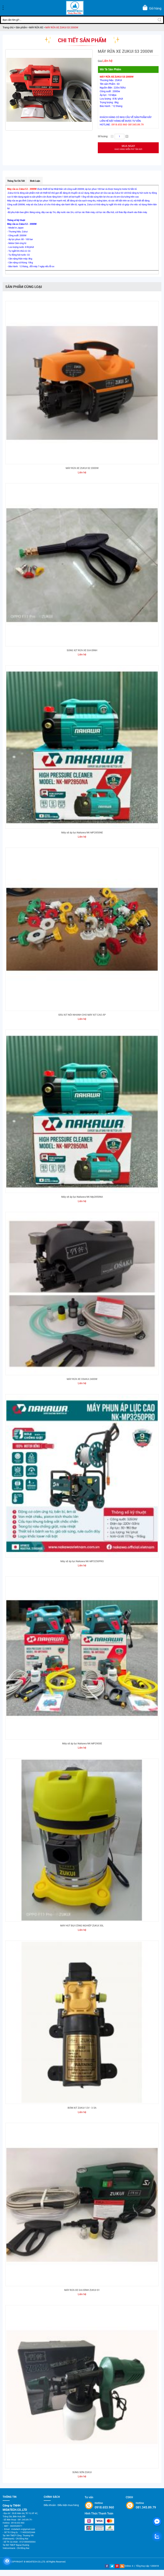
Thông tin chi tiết (16, 180)
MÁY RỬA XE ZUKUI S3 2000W (61, 27)
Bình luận (35, 180)
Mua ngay (128, 147)
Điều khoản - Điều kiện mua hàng (61, 2505)
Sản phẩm (21, 27)
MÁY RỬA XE (36, 27)
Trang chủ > (9, 27)
